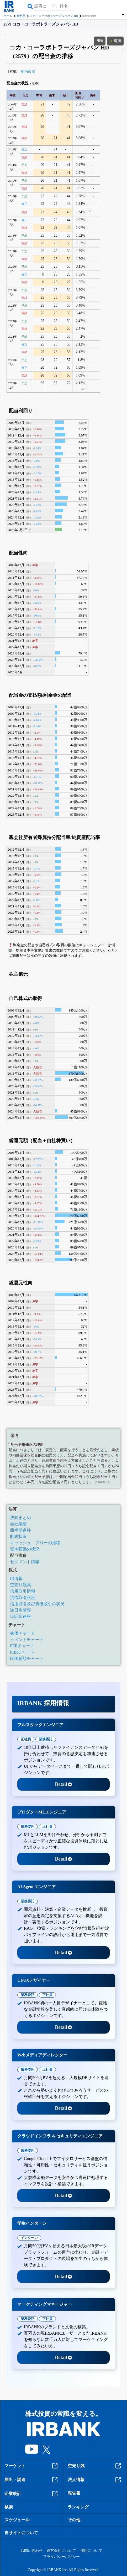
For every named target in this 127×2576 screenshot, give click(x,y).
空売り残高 (20, 1585)
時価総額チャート (27, 1658)
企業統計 (31, 2493)
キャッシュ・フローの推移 (35, 1543)
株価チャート (22, 1633)
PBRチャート (22, 1652)
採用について (91, 2551)
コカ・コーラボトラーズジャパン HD (54, 15)
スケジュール (17, 2520)
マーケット (31, 2465)
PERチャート (22, 1646)
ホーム (8, 15)
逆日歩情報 (20, 1610)
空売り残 (95, 2465)
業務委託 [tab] (45, 1739)
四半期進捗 (20, 1530)
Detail (63, 1784)
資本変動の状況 (24, 1549)
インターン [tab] (29, 2238)
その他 (74, 2520)
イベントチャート (27, 1639)
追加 (115, 41)
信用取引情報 (22, 1591)
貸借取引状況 (22, 1597)
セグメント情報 (24, 1561)
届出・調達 (31, 2479)
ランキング (78, 2507)
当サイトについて (21, 2533)
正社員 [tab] (26, 1739)
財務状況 (18, 1536)
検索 (8, 2507)
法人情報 (95, 2479)
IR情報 (16, 1578)
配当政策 (28, 72)
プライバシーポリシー (61, 2557)
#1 (90, 211)
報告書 (74, 2493)
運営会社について (61, 2551)
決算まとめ (20, 1517)
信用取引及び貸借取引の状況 (37, 1604)
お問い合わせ (31, 2551)
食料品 (21, 15)
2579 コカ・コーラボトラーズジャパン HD (40, 24)
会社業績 (18, 1524)
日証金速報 (20, 1616)
